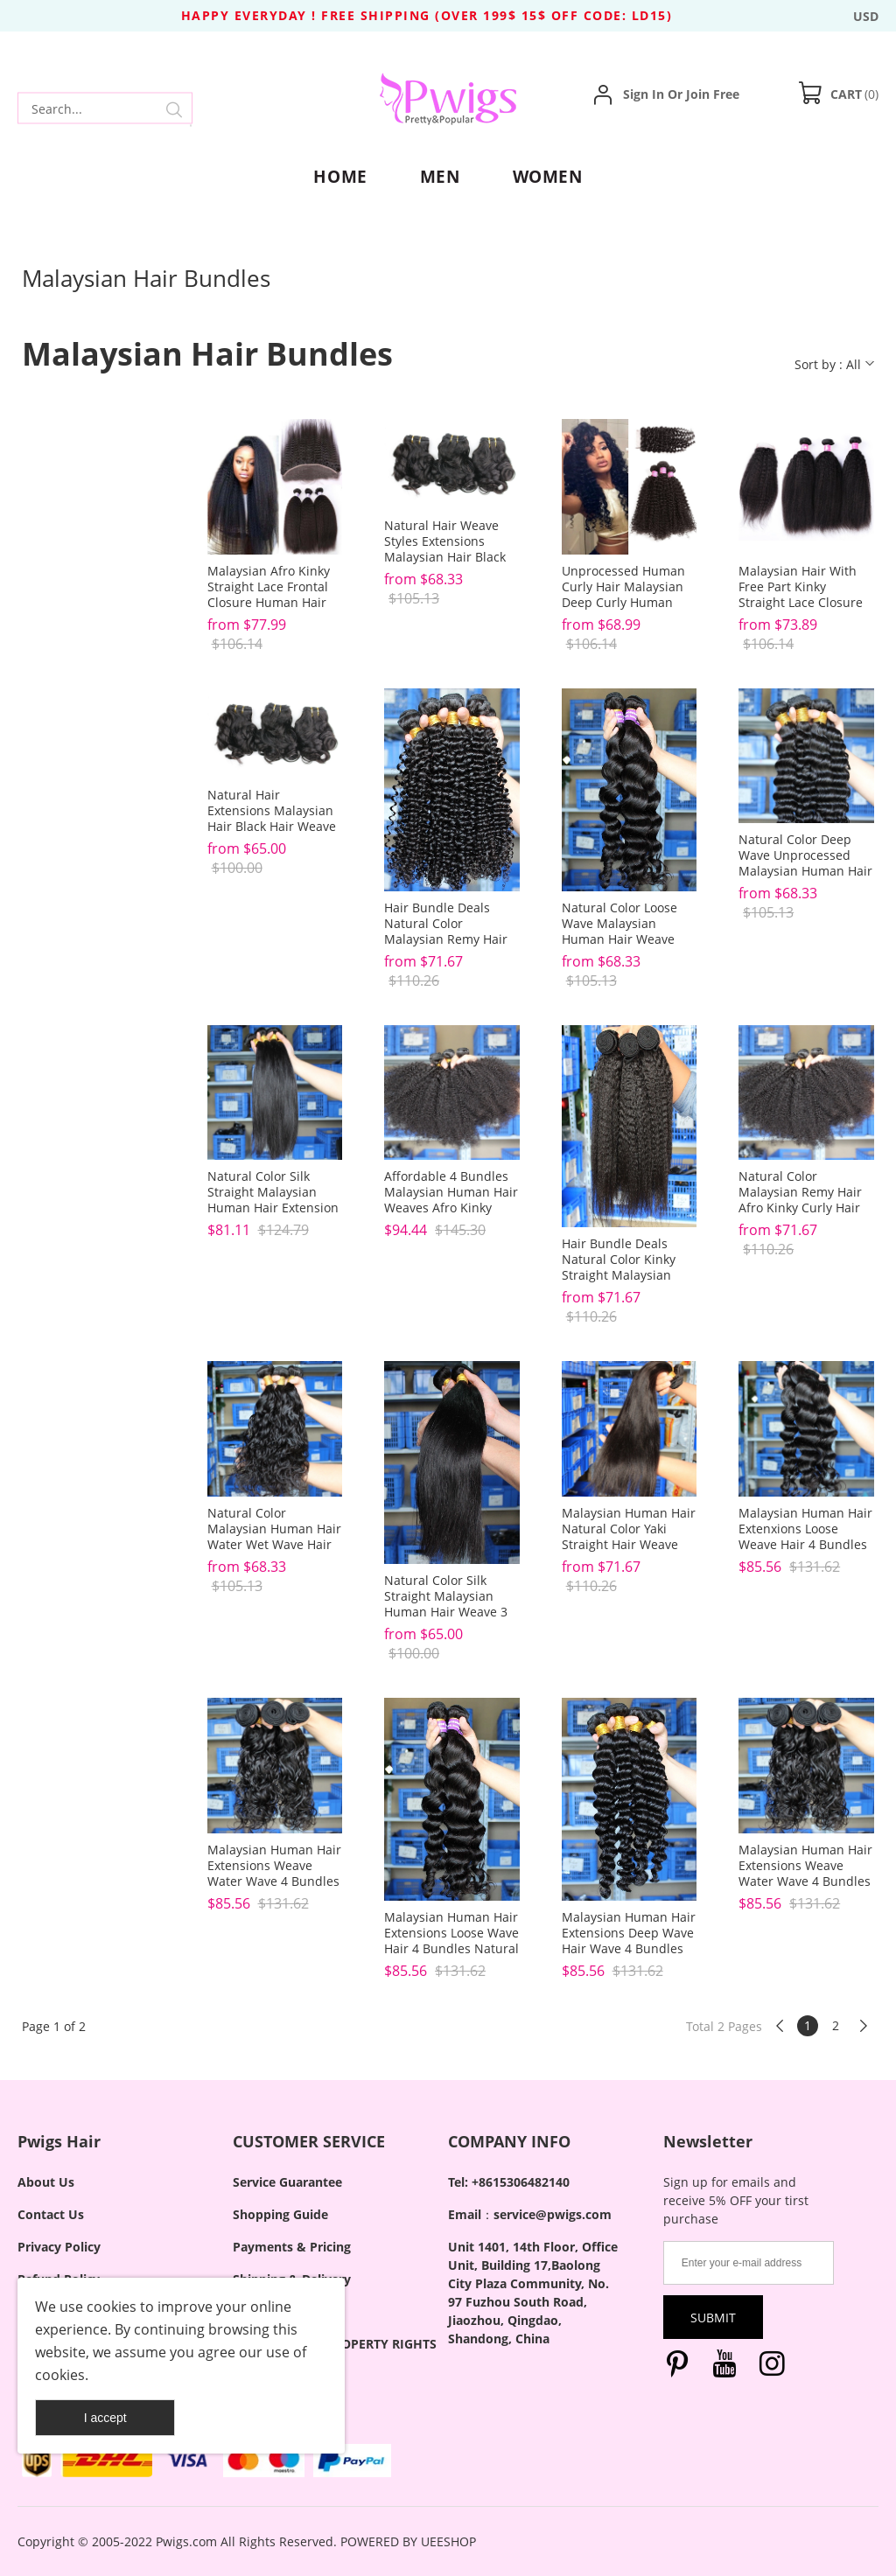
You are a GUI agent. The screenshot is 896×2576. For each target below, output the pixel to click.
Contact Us (51, 2214)
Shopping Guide (280, 2214)
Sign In (643, 94)
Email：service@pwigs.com (530, 2214)
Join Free (712, 94)
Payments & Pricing (292, 2246)
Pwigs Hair (59, 2141)
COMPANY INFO (509, 2141)
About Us (46, 2182)
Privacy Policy (59, 2246)
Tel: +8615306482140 (509, 2182)
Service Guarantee (287, 2182)
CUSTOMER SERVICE (309, 2141)
